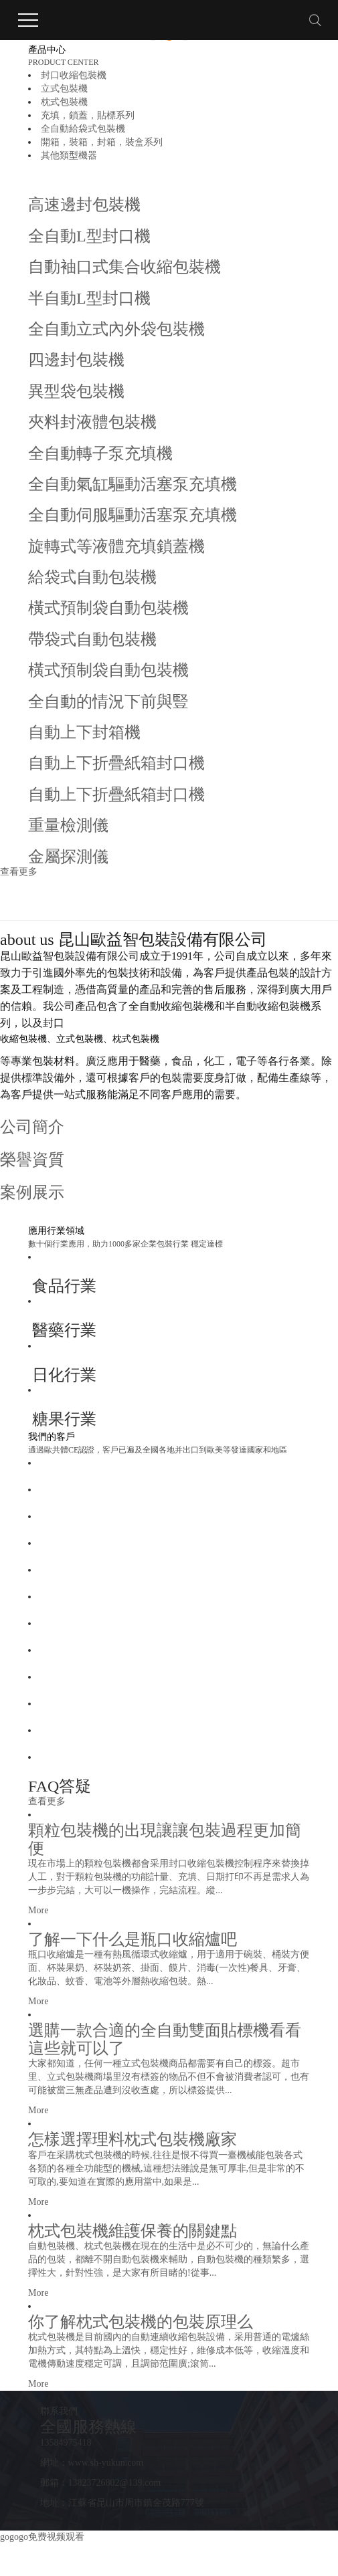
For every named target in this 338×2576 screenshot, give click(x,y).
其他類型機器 (69, 155)
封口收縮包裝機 (73, 75)
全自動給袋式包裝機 (83, 129)
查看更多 (18, 872)
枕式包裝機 (64, 102)
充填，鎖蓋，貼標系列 (88, 115)
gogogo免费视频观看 (42, 2537)
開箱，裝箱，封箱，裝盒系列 (102, 142)
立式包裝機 (64, 89)
